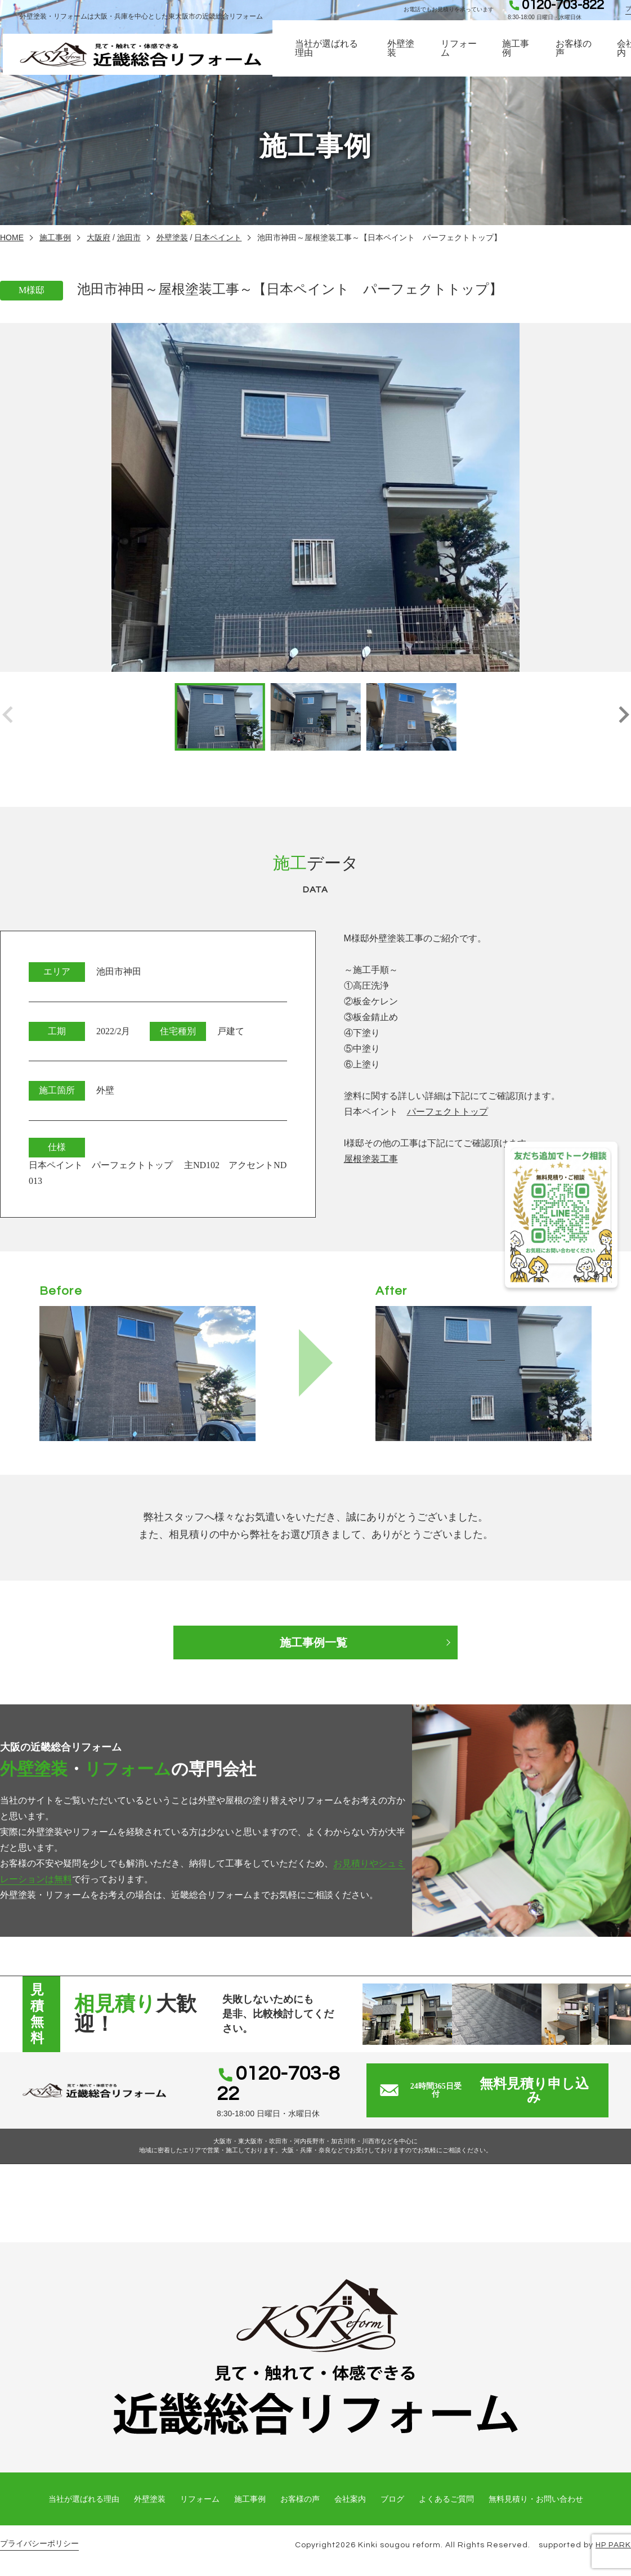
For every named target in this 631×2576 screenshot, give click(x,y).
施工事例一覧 (316, 1642)
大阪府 (98, 237)
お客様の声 (583, 56)
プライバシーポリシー (39, 2543)
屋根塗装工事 (371, 1159)
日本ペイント (217, 237)
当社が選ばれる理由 (345, 56)
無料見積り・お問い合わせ (536, 2499)
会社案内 (350, 2499)
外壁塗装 (415, 56)
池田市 (129, 237)
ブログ (392, 2499)
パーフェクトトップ (447, 1111)
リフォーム (472, 56)
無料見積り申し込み (497, 2090)
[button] (623, 716)
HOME (12, 237)
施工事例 (526, 56)
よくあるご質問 (446, 2499)
